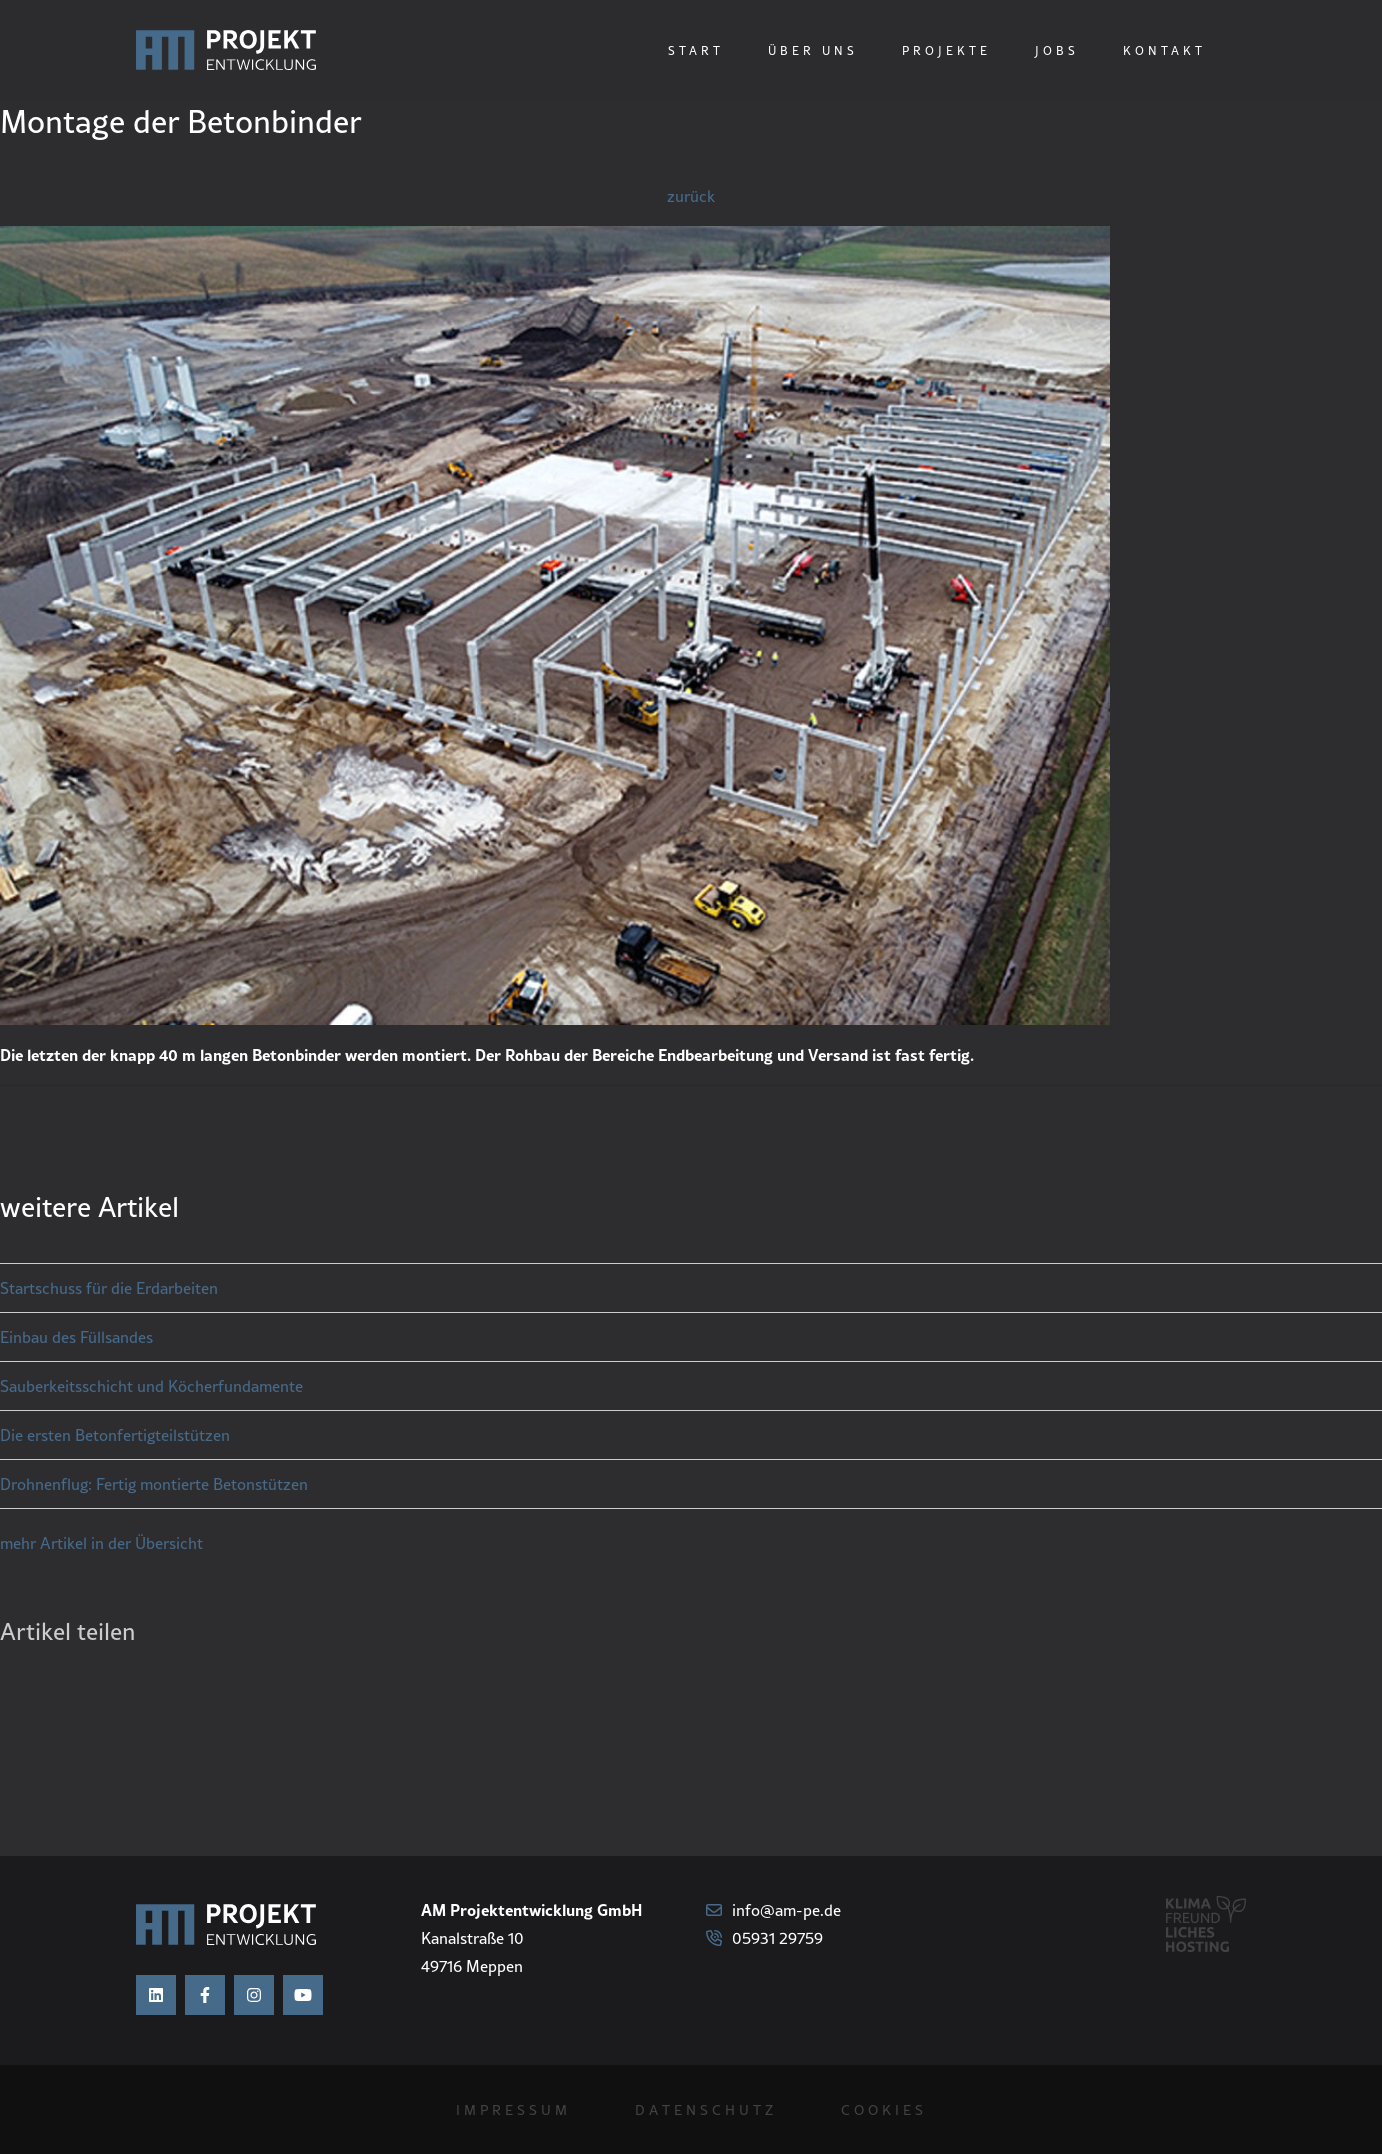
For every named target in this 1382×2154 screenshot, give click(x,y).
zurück (691, 196)
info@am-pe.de (773, 1910)
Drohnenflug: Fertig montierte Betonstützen (154, 1484)
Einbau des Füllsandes (76, 1337)
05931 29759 (764, 1938)
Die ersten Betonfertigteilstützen (115, 1435)
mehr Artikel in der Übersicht (101, 1543)
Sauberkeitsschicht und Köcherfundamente (151, 1386)
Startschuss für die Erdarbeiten (109, 1288)
